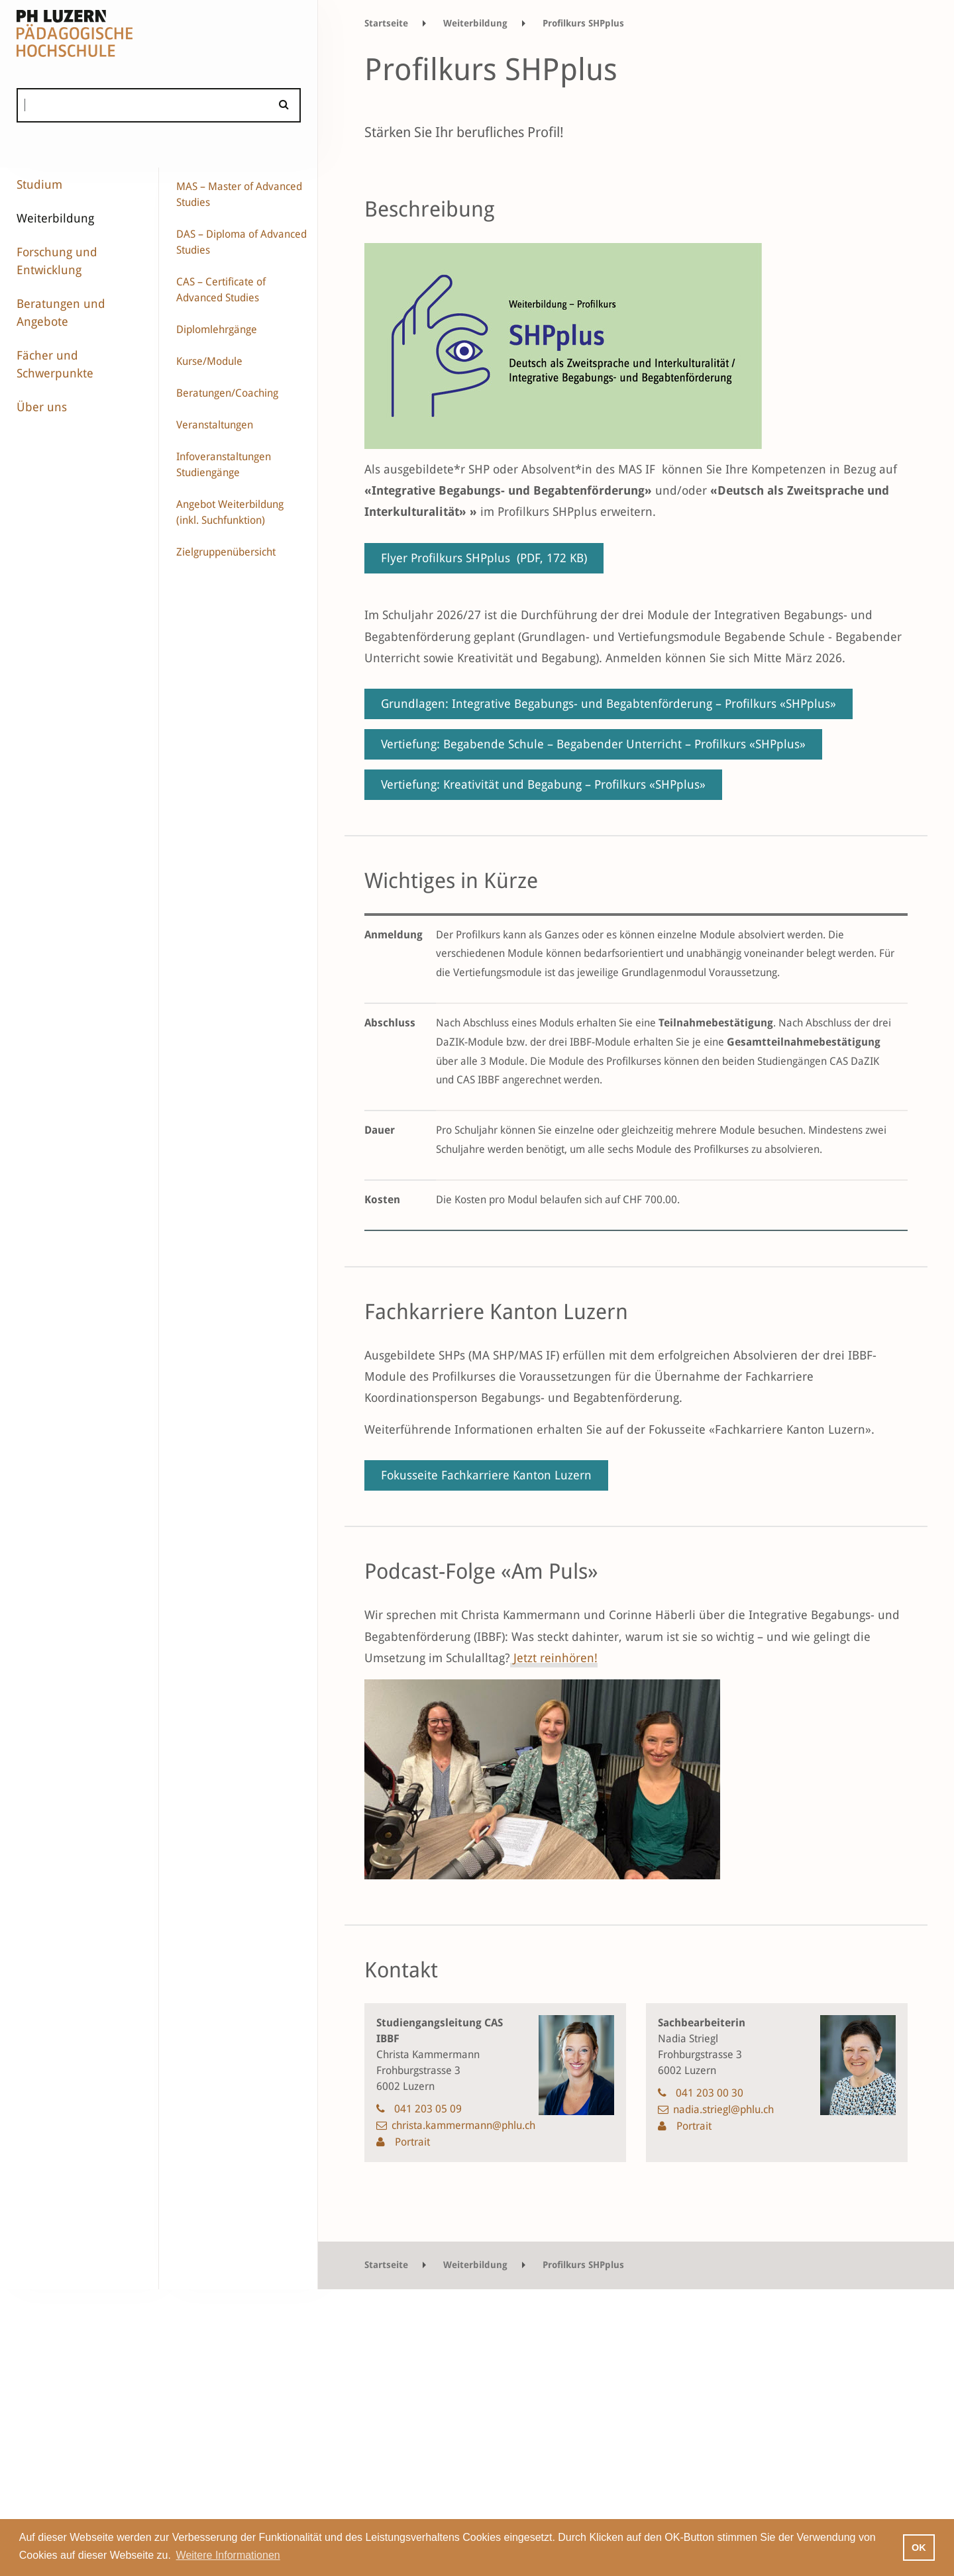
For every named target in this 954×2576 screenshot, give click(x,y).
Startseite (386, 23)
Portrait (411, 2142)
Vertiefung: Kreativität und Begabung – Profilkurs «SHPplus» (543, 784)
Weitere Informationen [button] (228, 2555)
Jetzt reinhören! (554, 1658)
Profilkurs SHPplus (583, 23)
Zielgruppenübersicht (226, 552)
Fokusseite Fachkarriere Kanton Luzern (486, 1475)
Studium (39, 184)
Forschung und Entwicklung (57, 261)
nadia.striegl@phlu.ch (723, 2109)
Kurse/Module (209, 361)
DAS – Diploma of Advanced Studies (241, 242)
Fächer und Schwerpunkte (55, 364)
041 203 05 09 (428, 2109)
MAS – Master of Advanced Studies (239, 194)
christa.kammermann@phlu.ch (463, 2125)
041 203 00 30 (709, 2093)
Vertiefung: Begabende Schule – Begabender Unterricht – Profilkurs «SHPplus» (593, 744)
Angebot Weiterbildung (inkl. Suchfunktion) (230, 512)
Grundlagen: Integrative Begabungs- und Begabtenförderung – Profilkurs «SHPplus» (608, 704)
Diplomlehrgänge (216, 329)
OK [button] (919, 2547)
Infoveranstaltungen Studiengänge (223, 464)
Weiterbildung (55, 218)
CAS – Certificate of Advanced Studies (221, 289)
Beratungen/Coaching (227, 393)
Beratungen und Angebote (61, 312)
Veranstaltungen (214, 425)
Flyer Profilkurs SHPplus (484, 558)
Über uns (42, 407)
